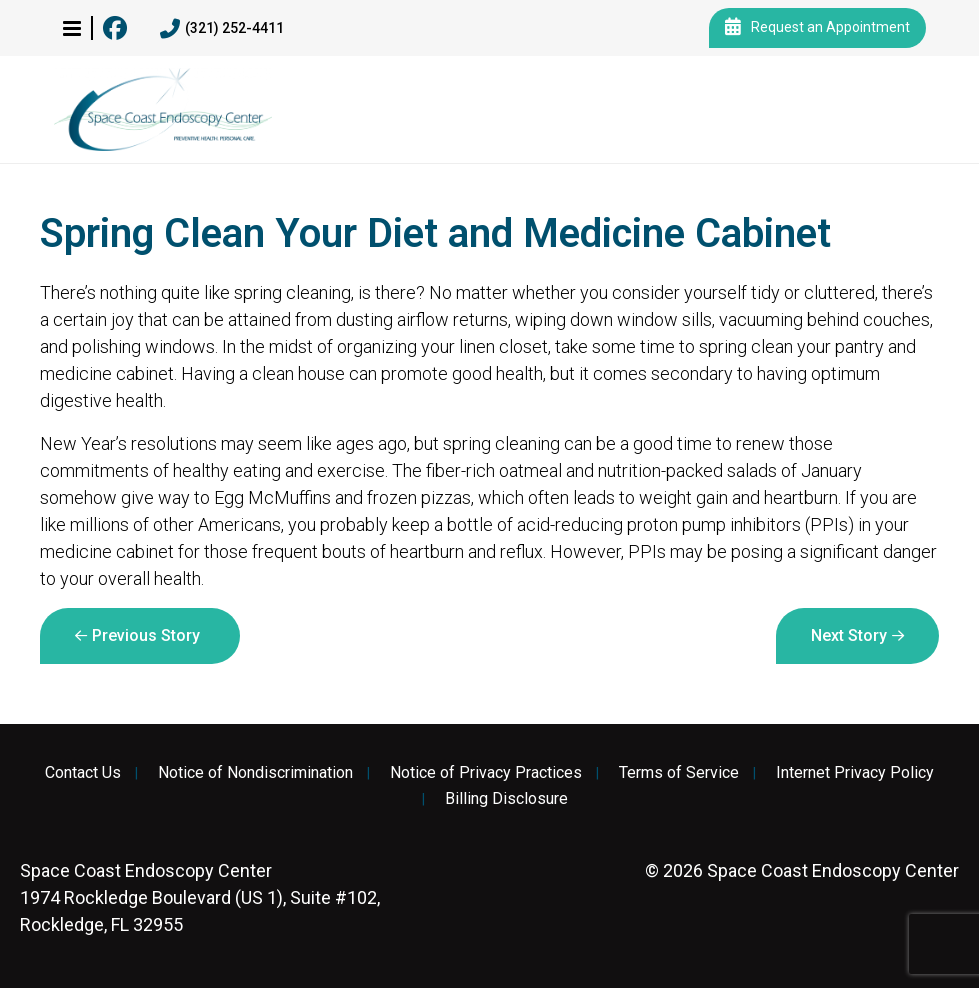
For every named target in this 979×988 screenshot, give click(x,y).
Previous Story (146, 635)
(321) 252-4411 (222, 29)
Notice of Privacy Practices (486, 773)
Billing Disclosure (506, 799)
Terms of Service (679, 773)
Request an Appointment (817, 28)
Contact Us (83, 773)
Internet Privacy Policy (855, 773)
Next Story (849, 635)
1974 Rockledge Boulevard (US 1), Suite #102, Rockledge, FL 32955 (200, 897)
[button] (72, 28)
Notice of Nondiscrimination (255, 773)
